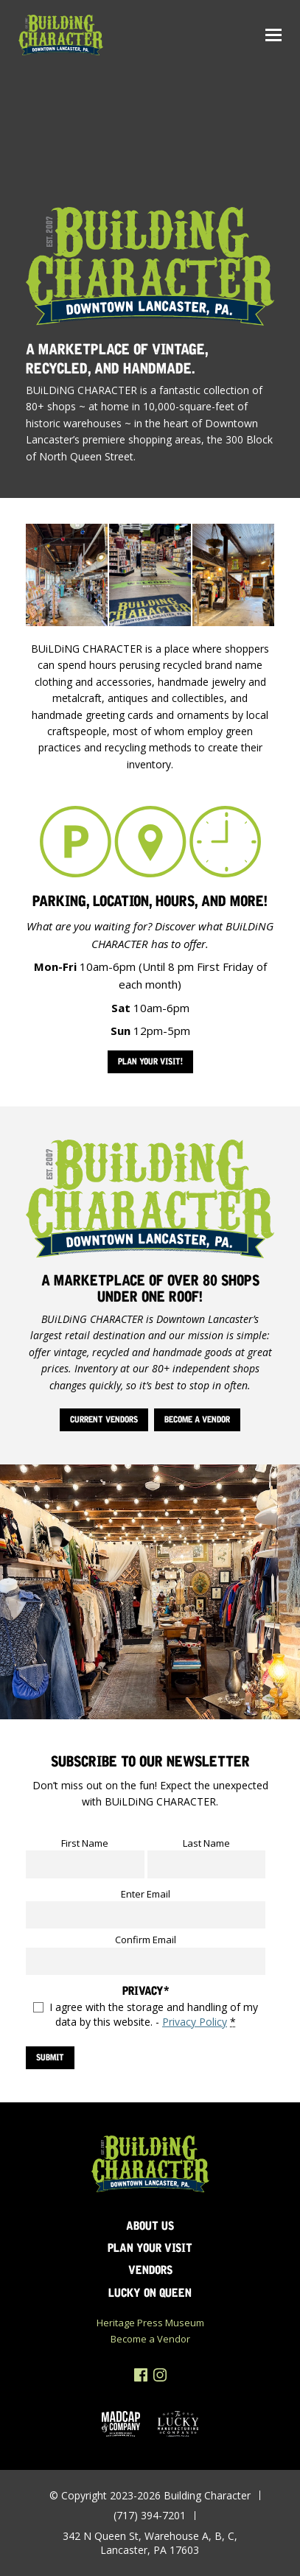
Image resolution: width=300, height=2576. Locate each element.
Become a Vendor (197, 1419)
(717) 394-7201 (150, 2515)
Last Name (206, 1843)
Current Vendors (104, 1419)
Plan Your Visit (150, 2248)
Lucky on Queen (150, 2293)
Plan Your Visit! (150, 1061)
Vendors (150, 2270)
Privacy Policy (194, 2022)
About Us (150, 2226)
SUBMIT (50, 2057)
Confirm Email (145, 1939)
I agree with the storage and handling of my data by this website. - (153, 2014)
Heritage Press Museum (150, 2322)
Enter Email (145, 1894)
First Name (84, 1843)
